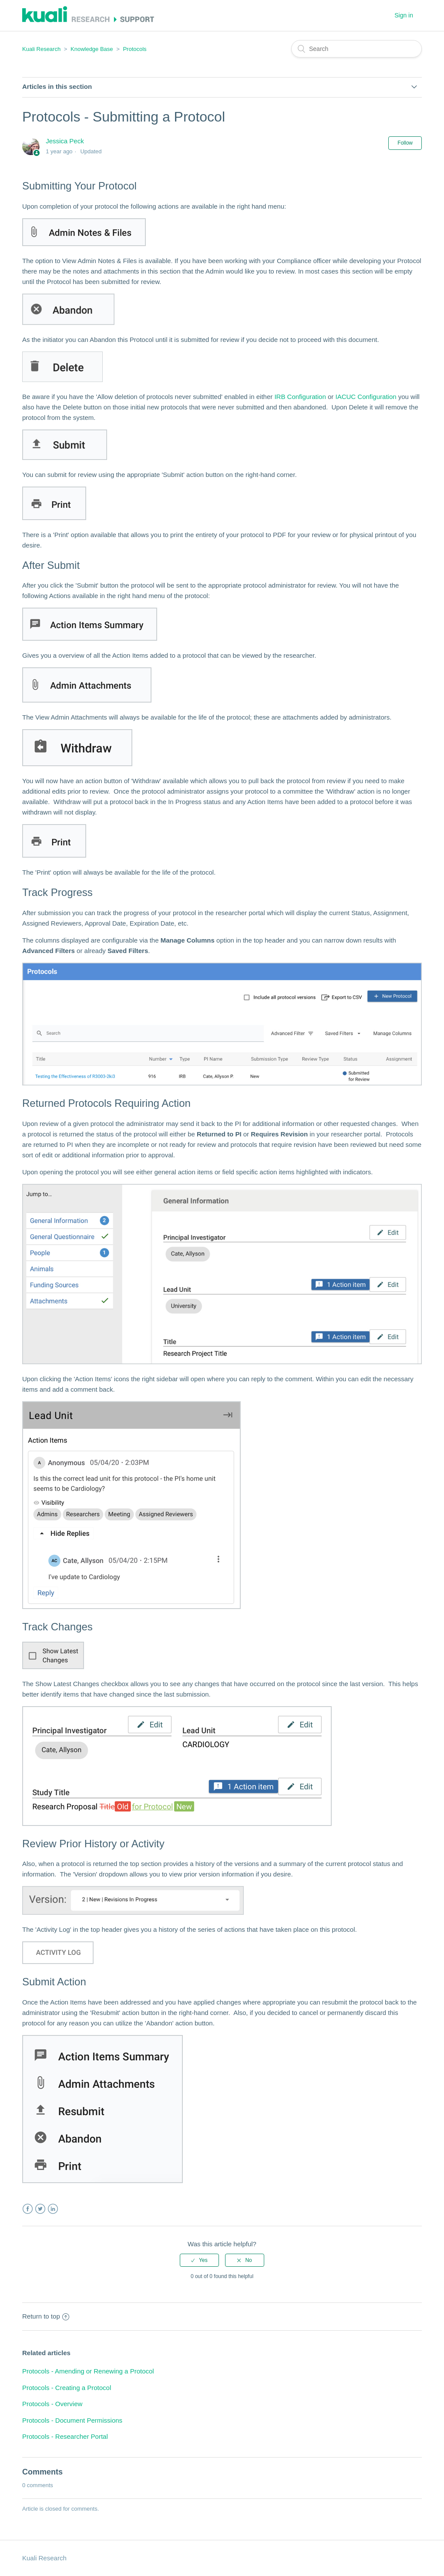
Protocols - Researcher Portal (65, 2436)
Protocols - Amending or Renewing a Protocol (88, 2371)
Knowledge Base (92, 49)
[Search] (356, 48)
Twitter (40, 2209)
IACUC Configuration (366, 396)
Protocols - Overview (52, 2403)
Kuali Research (41, 49)
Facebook (27, 2209)
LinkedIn (52, 2209)
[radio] (199, 2260)
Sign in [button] (403, 15)
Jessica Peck (65, 141)
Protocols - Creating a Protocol (66, 2387)
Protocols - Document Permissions (72, 2420)
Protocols (134, 49)
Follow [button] (405, 143)
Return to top (45, 2316)
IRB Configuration (300, 396)
